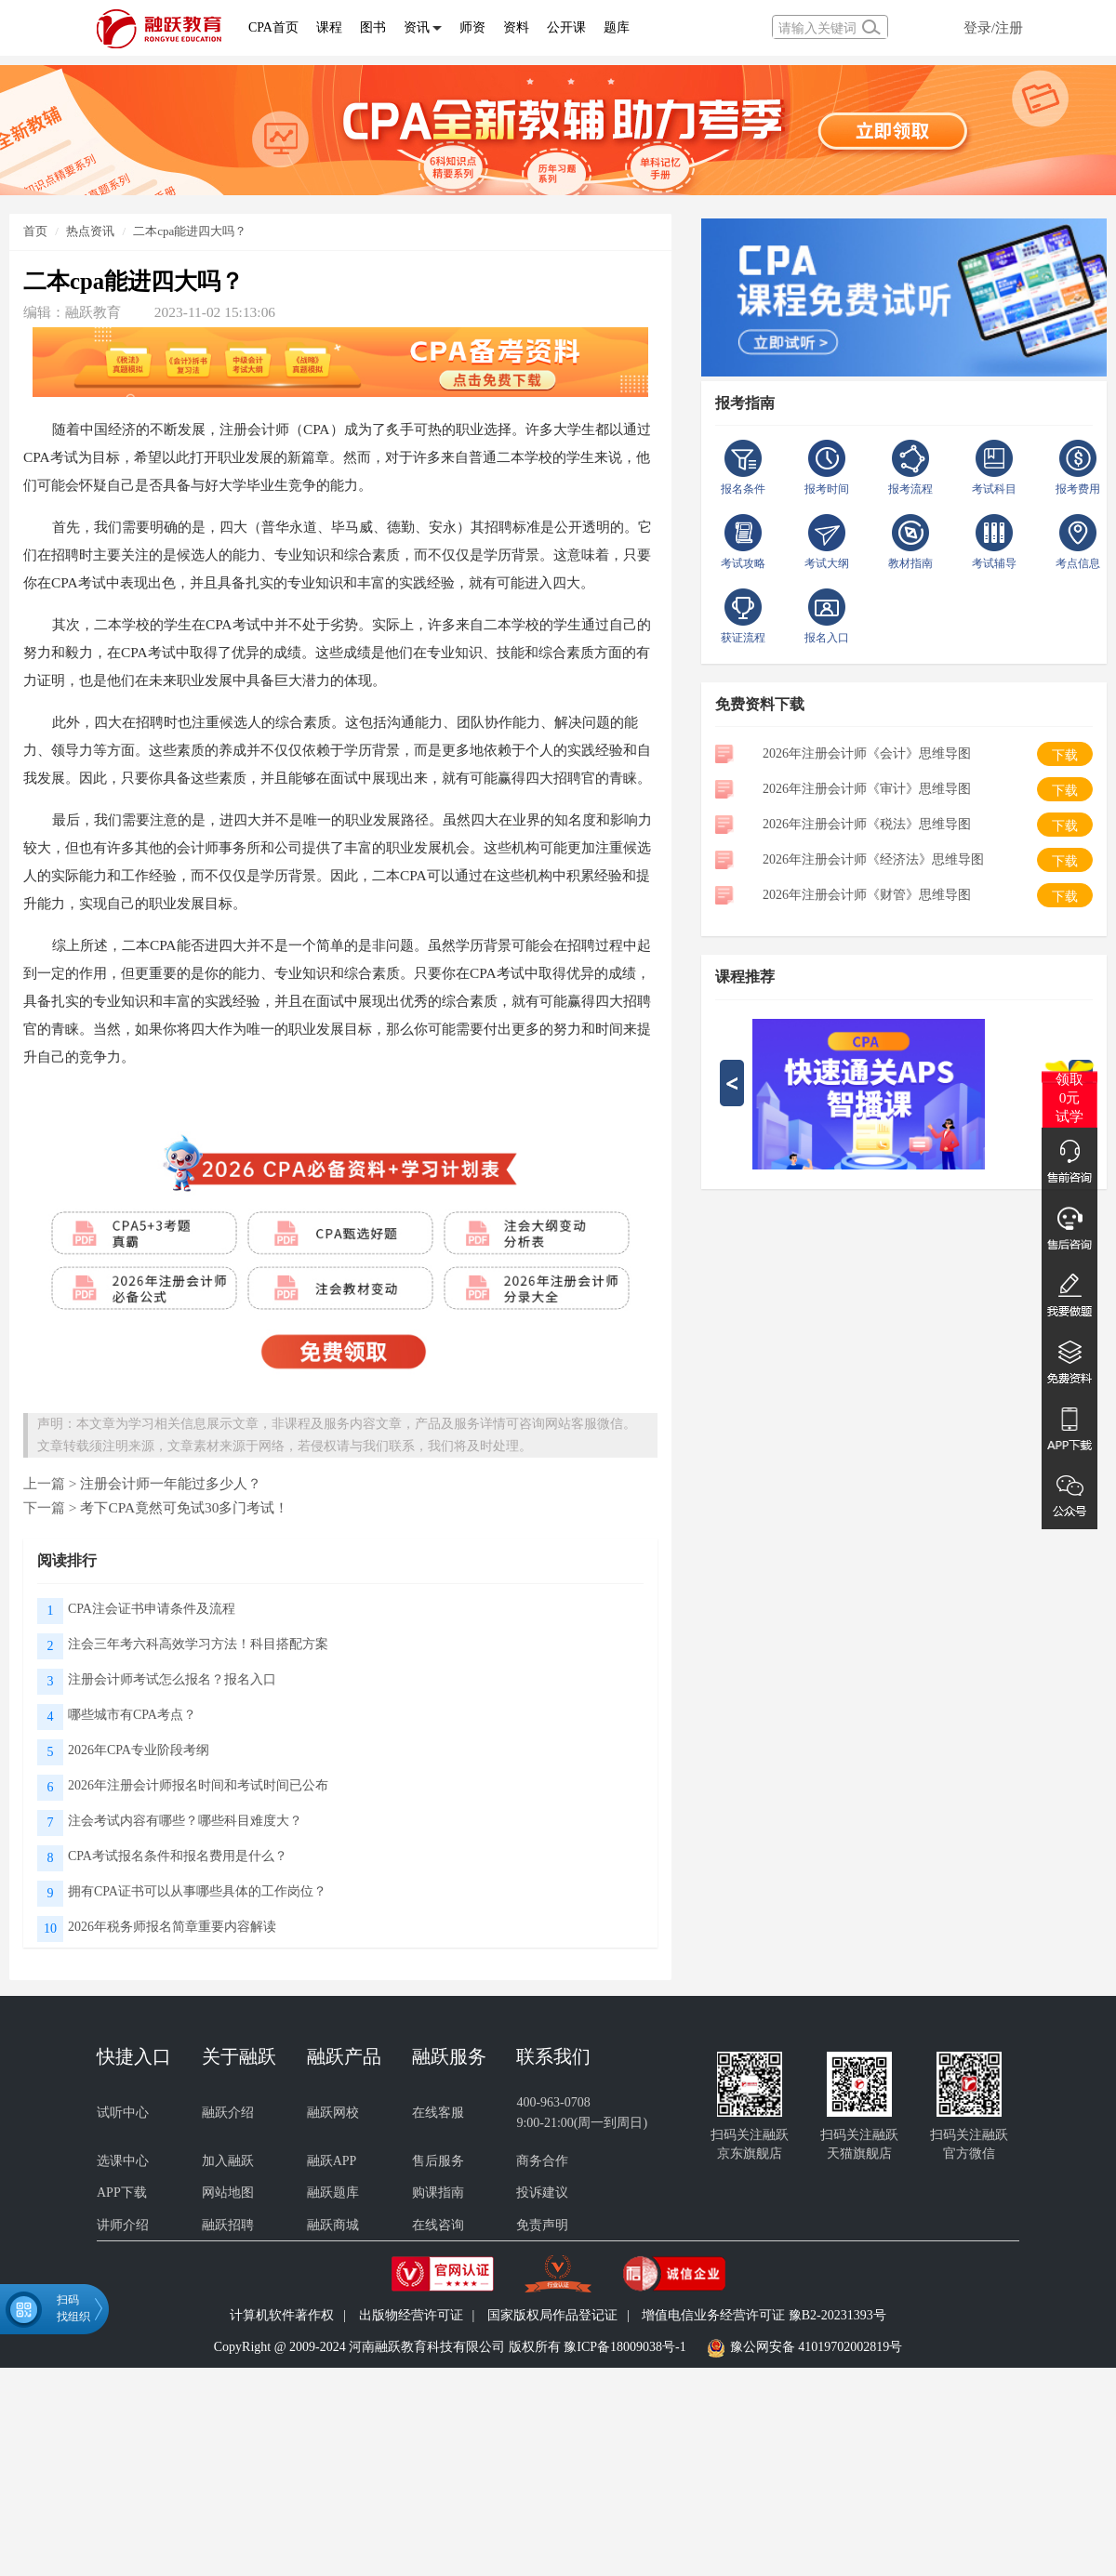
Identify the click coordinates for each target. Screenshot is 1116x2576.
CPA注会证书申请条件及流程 (151, 1609)
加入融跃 (228, 2161)
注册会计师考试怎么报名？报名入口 (172, 1679)
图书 (373, 27)
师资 (472, 27)
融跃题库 (333, 2193)
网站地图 (228, 2193)
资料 (516, 27)
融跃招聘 (228, 2225)
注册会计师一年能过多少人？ (170, 1483)
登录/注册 (993, 27)
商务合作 (542, 2161)
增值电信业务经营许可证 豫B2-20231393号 (764, 2315)
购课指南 (438, 2193)
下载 (1065, 755)
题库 (617, 27)
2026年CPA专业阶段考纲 (138, 1750)
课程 (329, 27)
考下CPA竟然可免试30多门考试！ (184, 1507)
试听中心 (123, 2113)
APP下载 (122, 2193)
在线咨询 (438, 2225)
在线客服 (438, 2113)
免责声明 (542, 2225)
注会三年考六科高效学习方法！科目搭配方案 (198, 1644)
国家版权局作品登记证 (552, 2315)
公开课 (566, 27)
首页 (35, 231)
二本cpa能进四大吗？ (189, 231)
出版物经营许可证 (411, 2315)
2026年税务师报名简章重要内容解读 (172, 1927)
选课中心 (123, 2161)
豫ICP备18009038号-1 (624, 2347)
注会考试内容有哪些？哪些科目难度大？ (185, 1821)
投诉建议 (542, 2193)
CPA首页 (273, 27)
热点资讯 (90, 231)
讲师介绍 (123, 2225)
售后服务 (438, 2161)
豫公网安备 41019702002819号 (816, 2347)
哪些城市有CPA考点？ (132, 1715)
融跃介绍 (228, 2113)
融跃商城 (333, 2225)
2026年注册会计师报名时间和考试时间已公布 (198, 1785)
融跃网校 (333, 2113)
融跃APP (332, 2161)
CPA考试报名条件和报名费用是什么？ (177, 1856)
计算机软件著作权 (282, 2315)
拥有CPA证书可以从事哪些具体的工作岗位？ (197, 1891)
